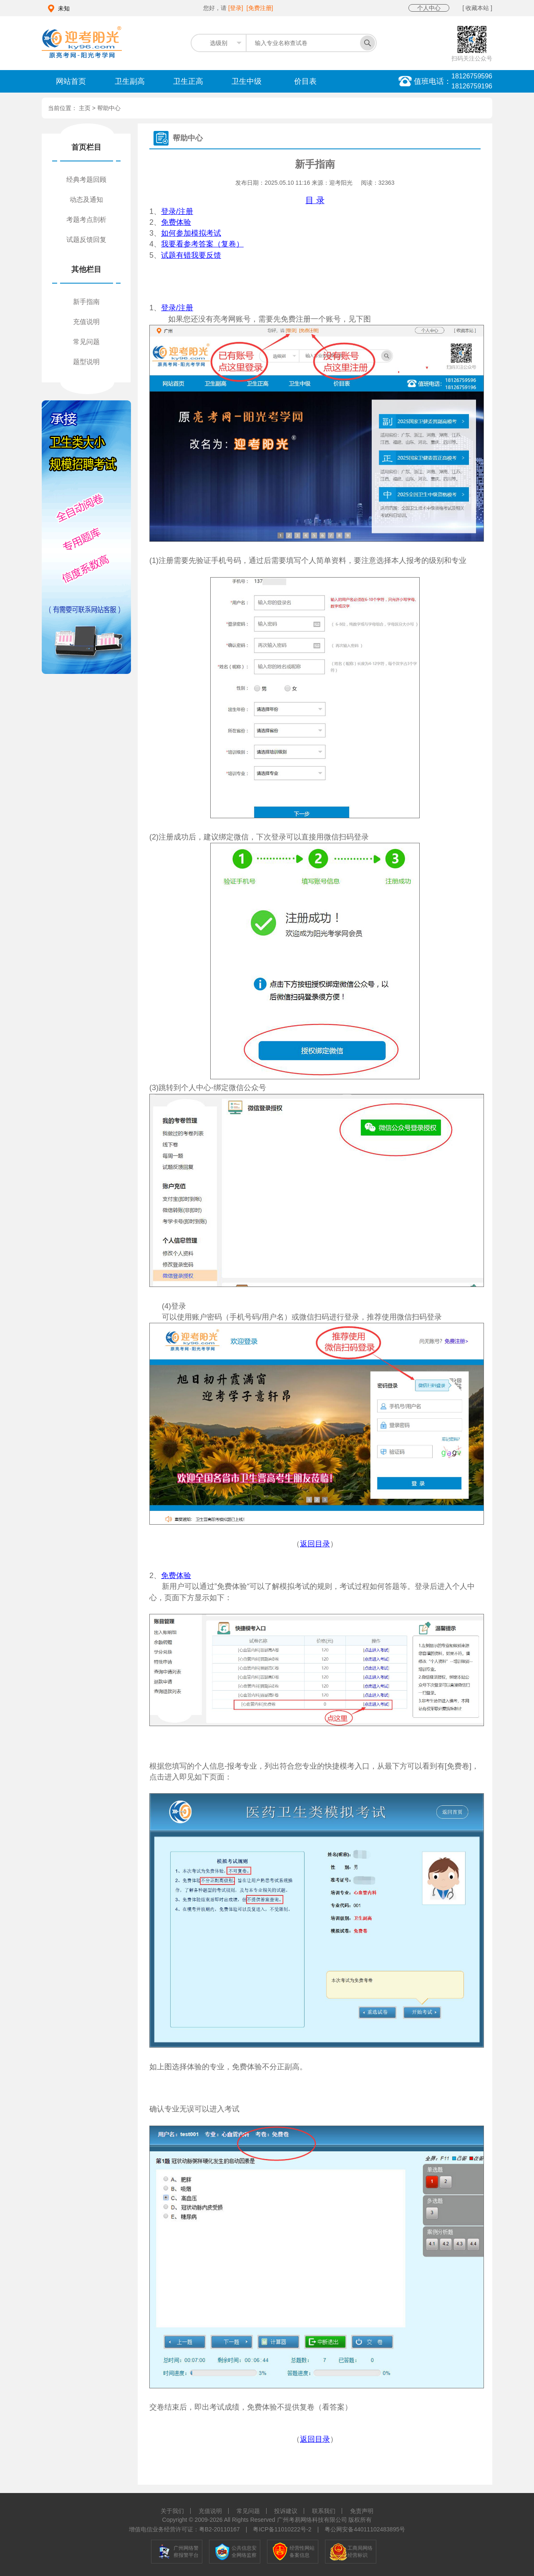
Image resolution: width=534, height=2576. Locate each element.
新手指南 (86, 301)
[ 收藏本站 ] (477, 8)
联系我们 (323, 2511)
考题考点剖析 (86, 219)
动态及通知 (86, 199)
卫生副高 (130, 81)
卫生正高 (188, 81)
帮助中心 (109, 108)
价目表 (305, 81)
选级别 (218, 43)
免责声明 (361, 2511)
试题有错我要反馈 (191, 255)
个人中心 (429, 8)
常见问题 (86, 341)
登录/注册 (177, 211)
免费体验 (176, 222)
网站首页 (71, 81)
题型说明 (86, 361)
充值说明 (86, 321)
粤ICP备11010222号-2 (282, 2529)
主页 (85, 108)
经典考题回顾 (86, 179)
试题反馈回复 (86, 239)
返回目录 (315, 1544)
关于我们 (172, 2511)
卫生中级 (247, 81)
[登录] (235, 8)
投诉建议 (285, 2511)
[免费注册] (260, 8)
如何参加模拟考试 (191, 233)
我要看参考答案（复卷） (202, 244)
